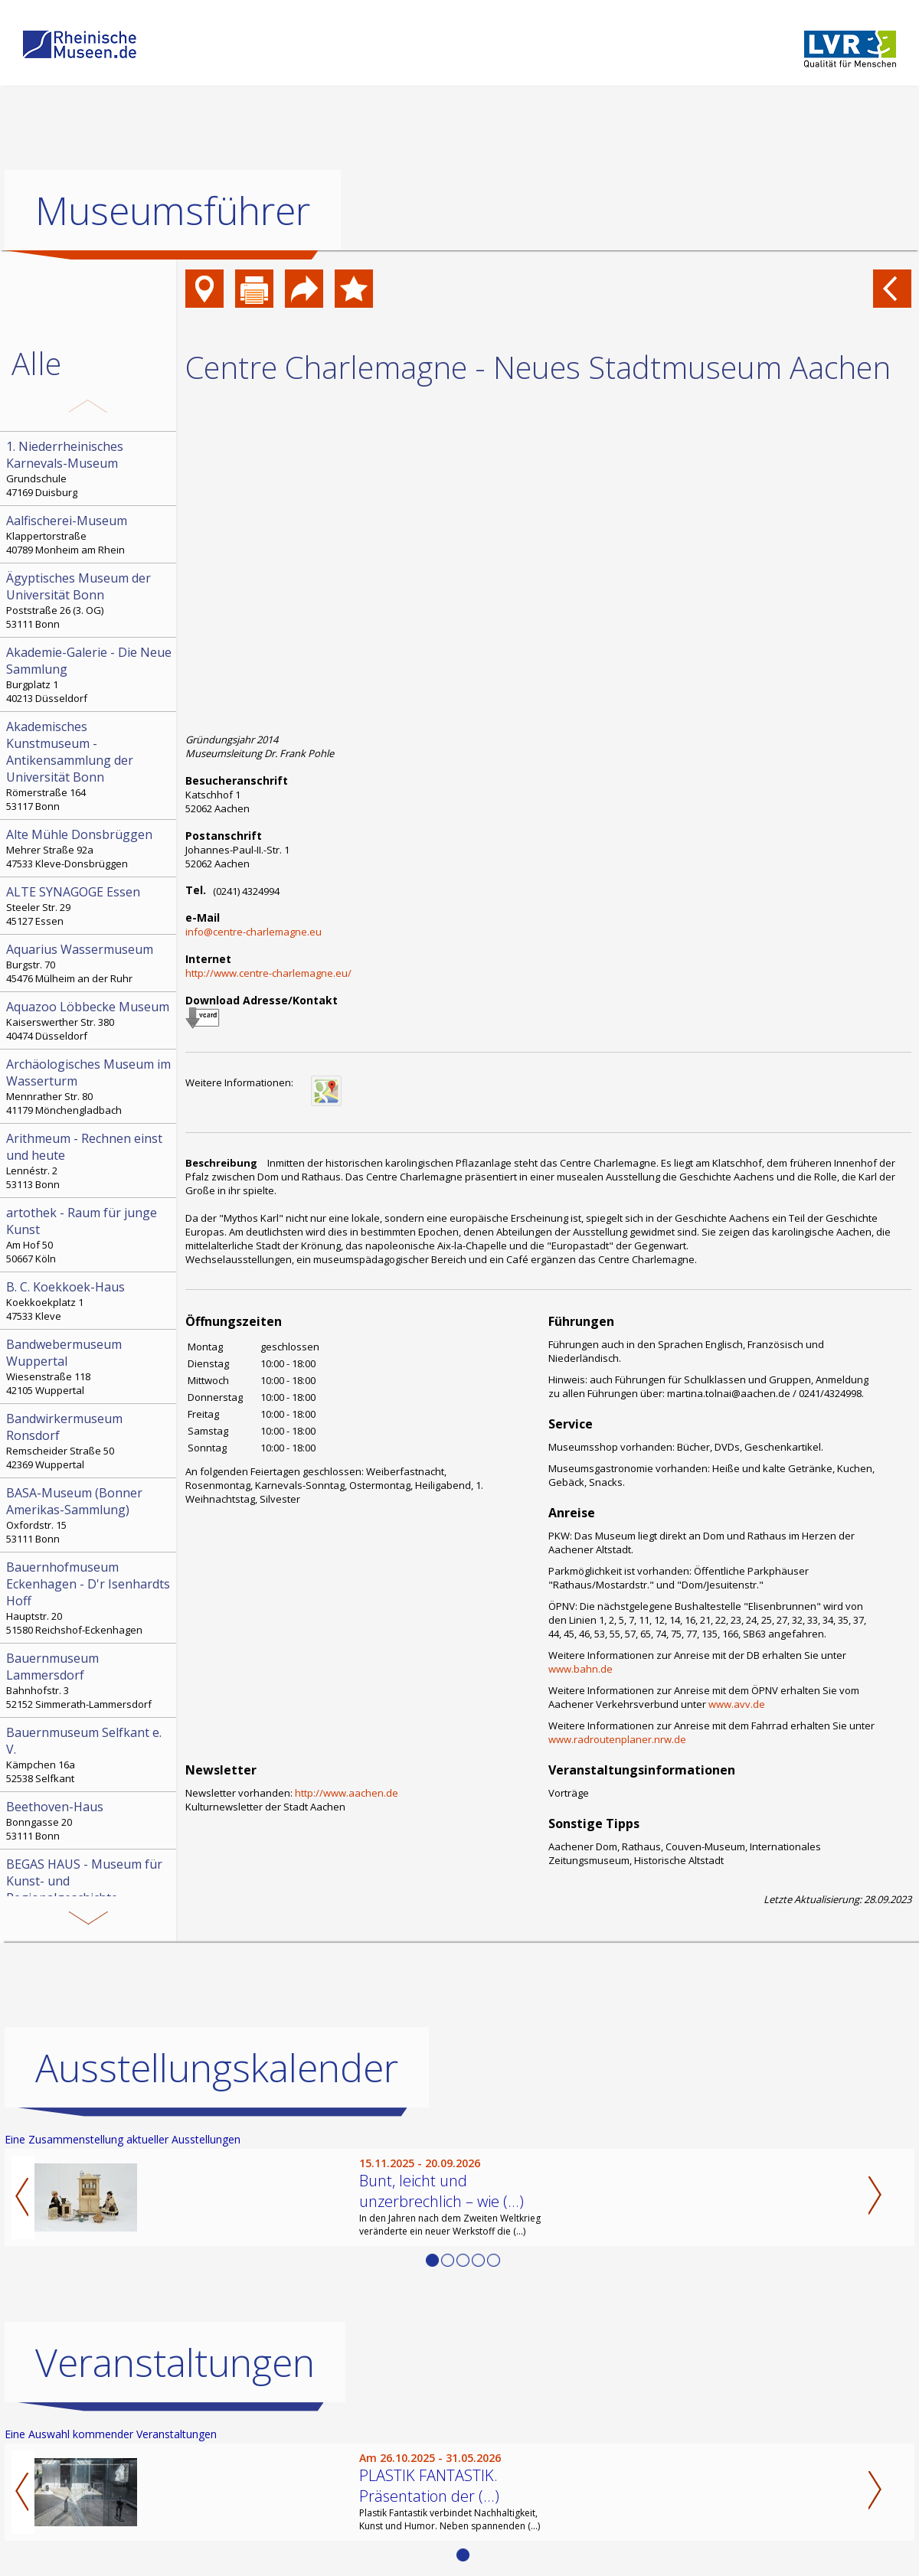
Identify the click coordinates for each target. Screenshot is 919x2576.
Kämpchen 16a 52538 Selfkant (89, 1754)
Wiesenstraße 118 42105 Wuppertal (89, 1366)
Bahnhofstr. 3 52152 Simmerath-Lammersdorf (89, 1680)
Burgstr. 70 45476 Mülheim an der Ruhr (89, 963)
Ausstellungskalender (216, 2068)
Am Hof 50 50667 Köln (89, 1234)
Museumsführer (172, 210)
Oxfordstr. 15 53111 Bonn (89, 1515)
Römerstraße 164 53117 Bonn (89, 765)
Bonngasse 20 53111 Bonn (89, 1820)
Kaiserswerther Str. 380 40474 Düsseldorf (89, 1020)
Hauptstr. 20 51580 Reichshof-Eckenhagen (89, 1598)
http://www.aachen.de (346, 1793)
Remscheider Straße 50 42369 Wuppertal (89, 1440)
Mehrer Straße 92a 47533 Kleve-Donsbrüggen (89, 848)
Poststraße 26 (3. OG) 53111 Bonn (89, 600)
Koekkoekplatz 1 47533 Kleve (89, 1300)
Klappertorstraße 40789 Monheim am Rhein (89, 534)
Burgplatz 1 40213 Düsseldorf (89, 674)
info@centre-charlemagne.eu (253, 932)
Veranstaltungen (175, 2362)
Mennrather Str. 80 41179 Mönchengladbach (89, 1086)
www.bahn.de (580, 1669)
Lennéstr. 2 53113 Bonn (89, 1160)
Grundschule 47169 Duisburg (89, 468)
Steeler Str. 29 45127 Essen (89, 905)
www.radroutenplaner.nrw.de (617, 1739)
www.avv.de (736, 1704)
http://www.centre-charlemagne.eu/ (268, 973)
